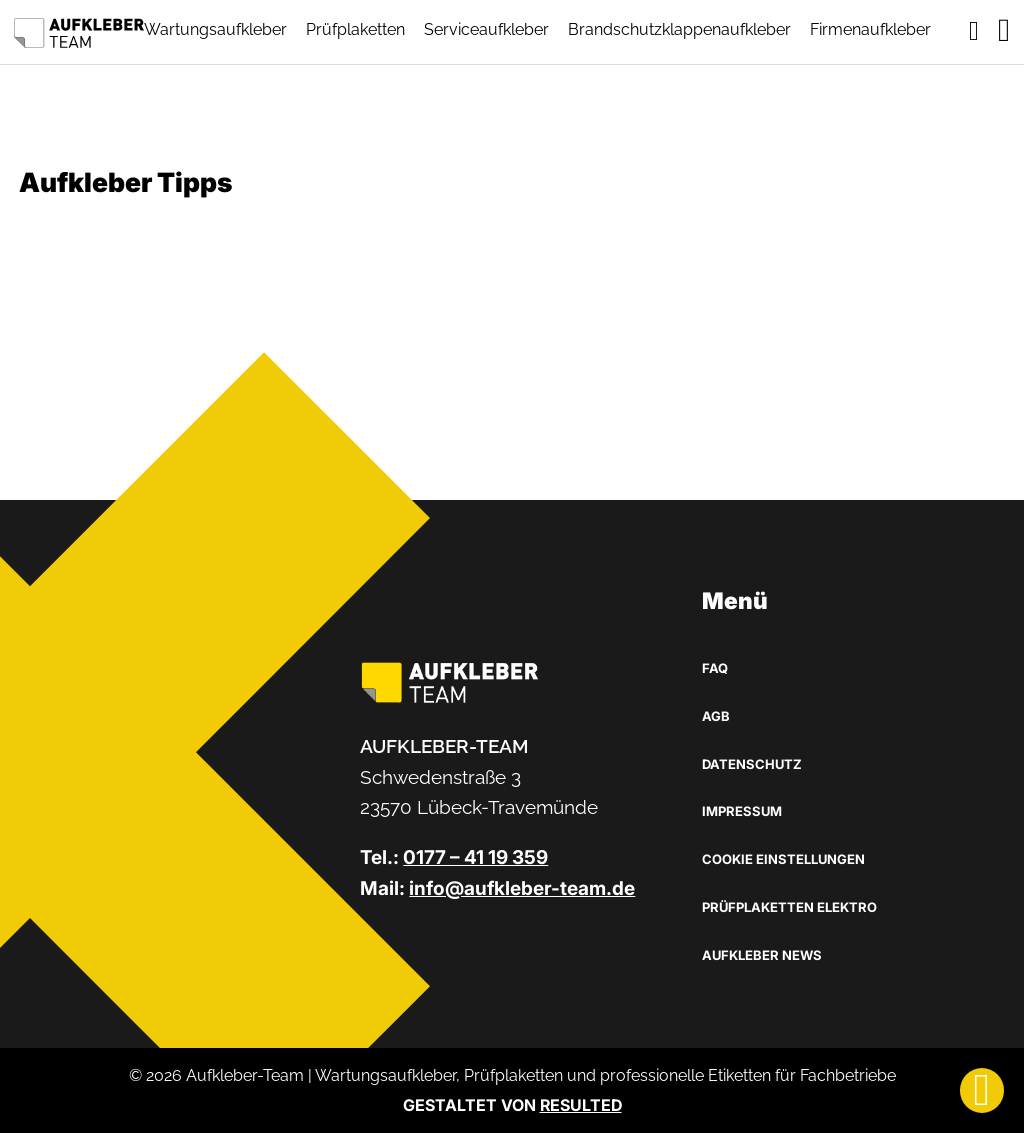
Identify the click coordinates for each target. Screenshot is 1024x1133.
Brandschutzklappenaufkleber (679, 29)
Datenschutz (752, 764)
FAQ (715, 668)
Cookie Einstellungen (783, 859)
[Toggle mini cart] (974, 31)
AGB (716, 716)
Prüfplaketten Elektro (789, 907)
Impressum (742, 811)
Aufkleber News (762, 955)
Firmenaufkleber (870, 29)
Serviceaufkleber (486, 29)
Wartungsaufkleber (215, 29)
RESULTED (581, 1105)
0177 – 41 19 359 (475, 857)
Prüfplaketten (355, 29)
